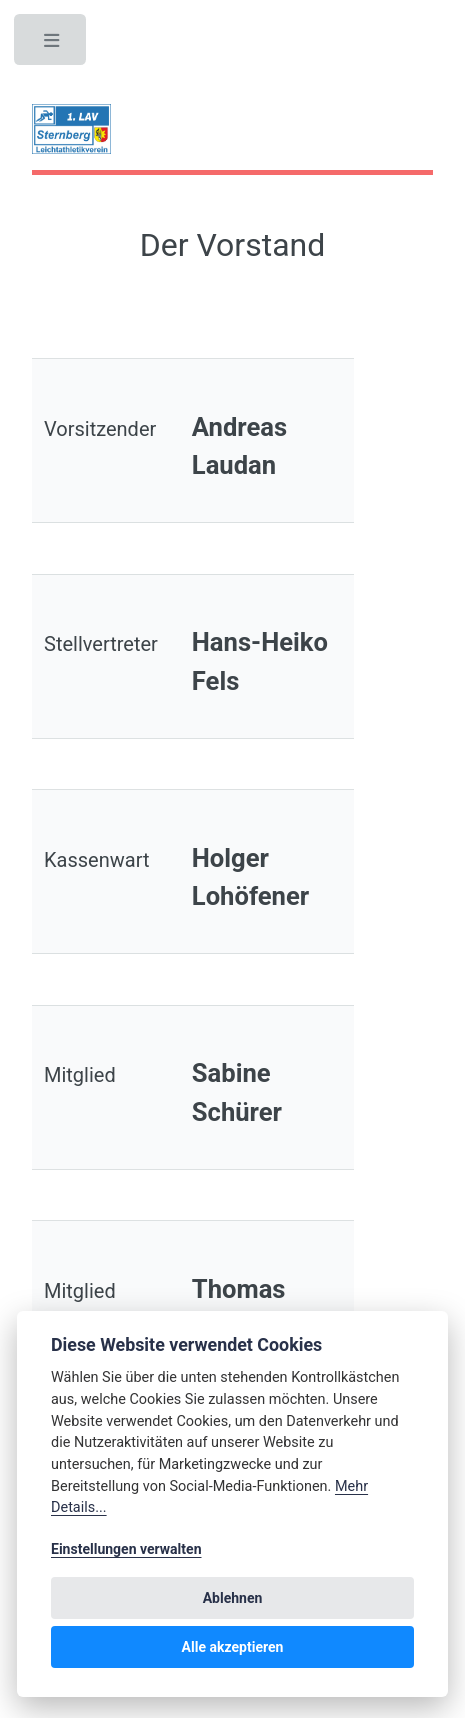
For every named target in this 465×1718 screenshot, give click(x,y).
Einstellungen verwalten (126, 1549)
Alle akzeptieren (233, 1647)
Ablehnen (233, 1598)
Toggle (52, 45)
